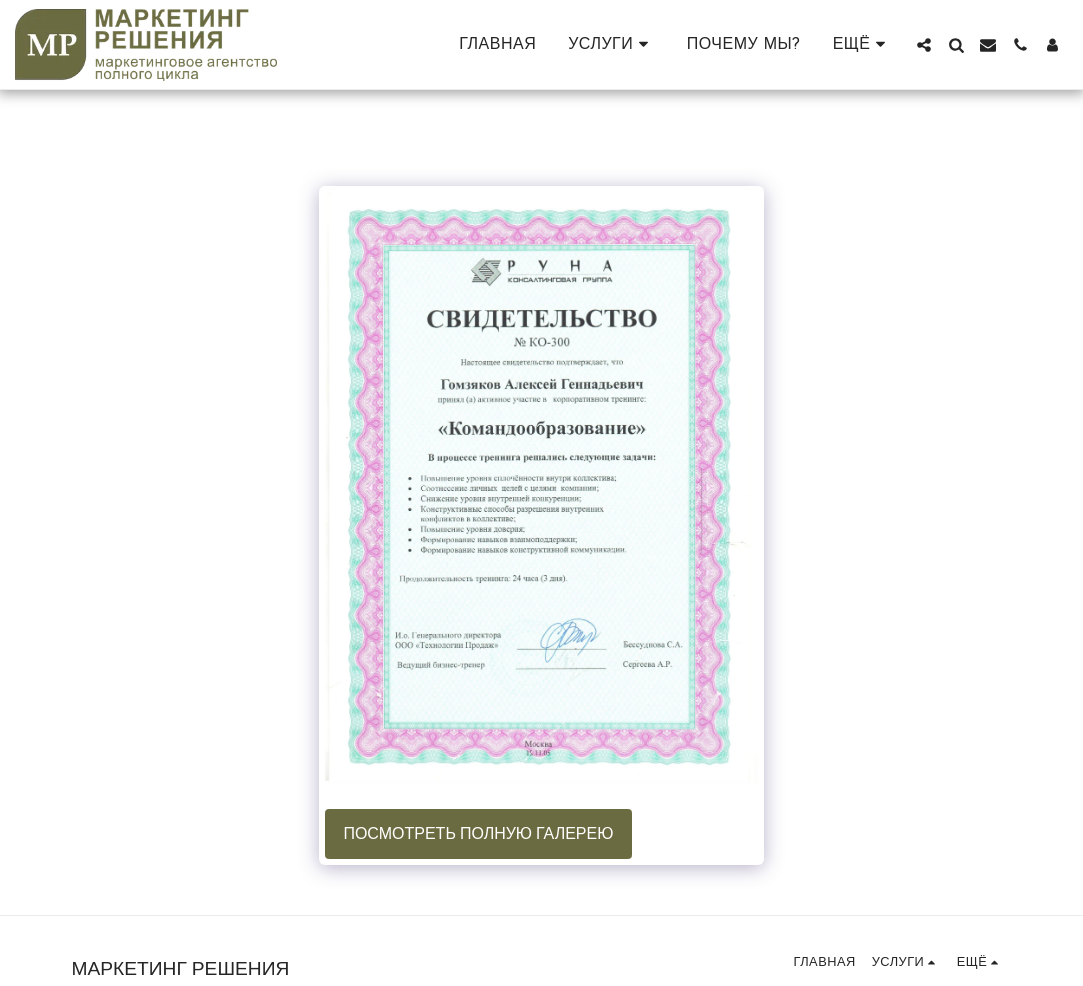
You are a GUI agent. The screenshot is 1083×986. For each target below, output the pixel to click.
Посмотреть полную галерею (478, 834)
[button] (611, 44)
